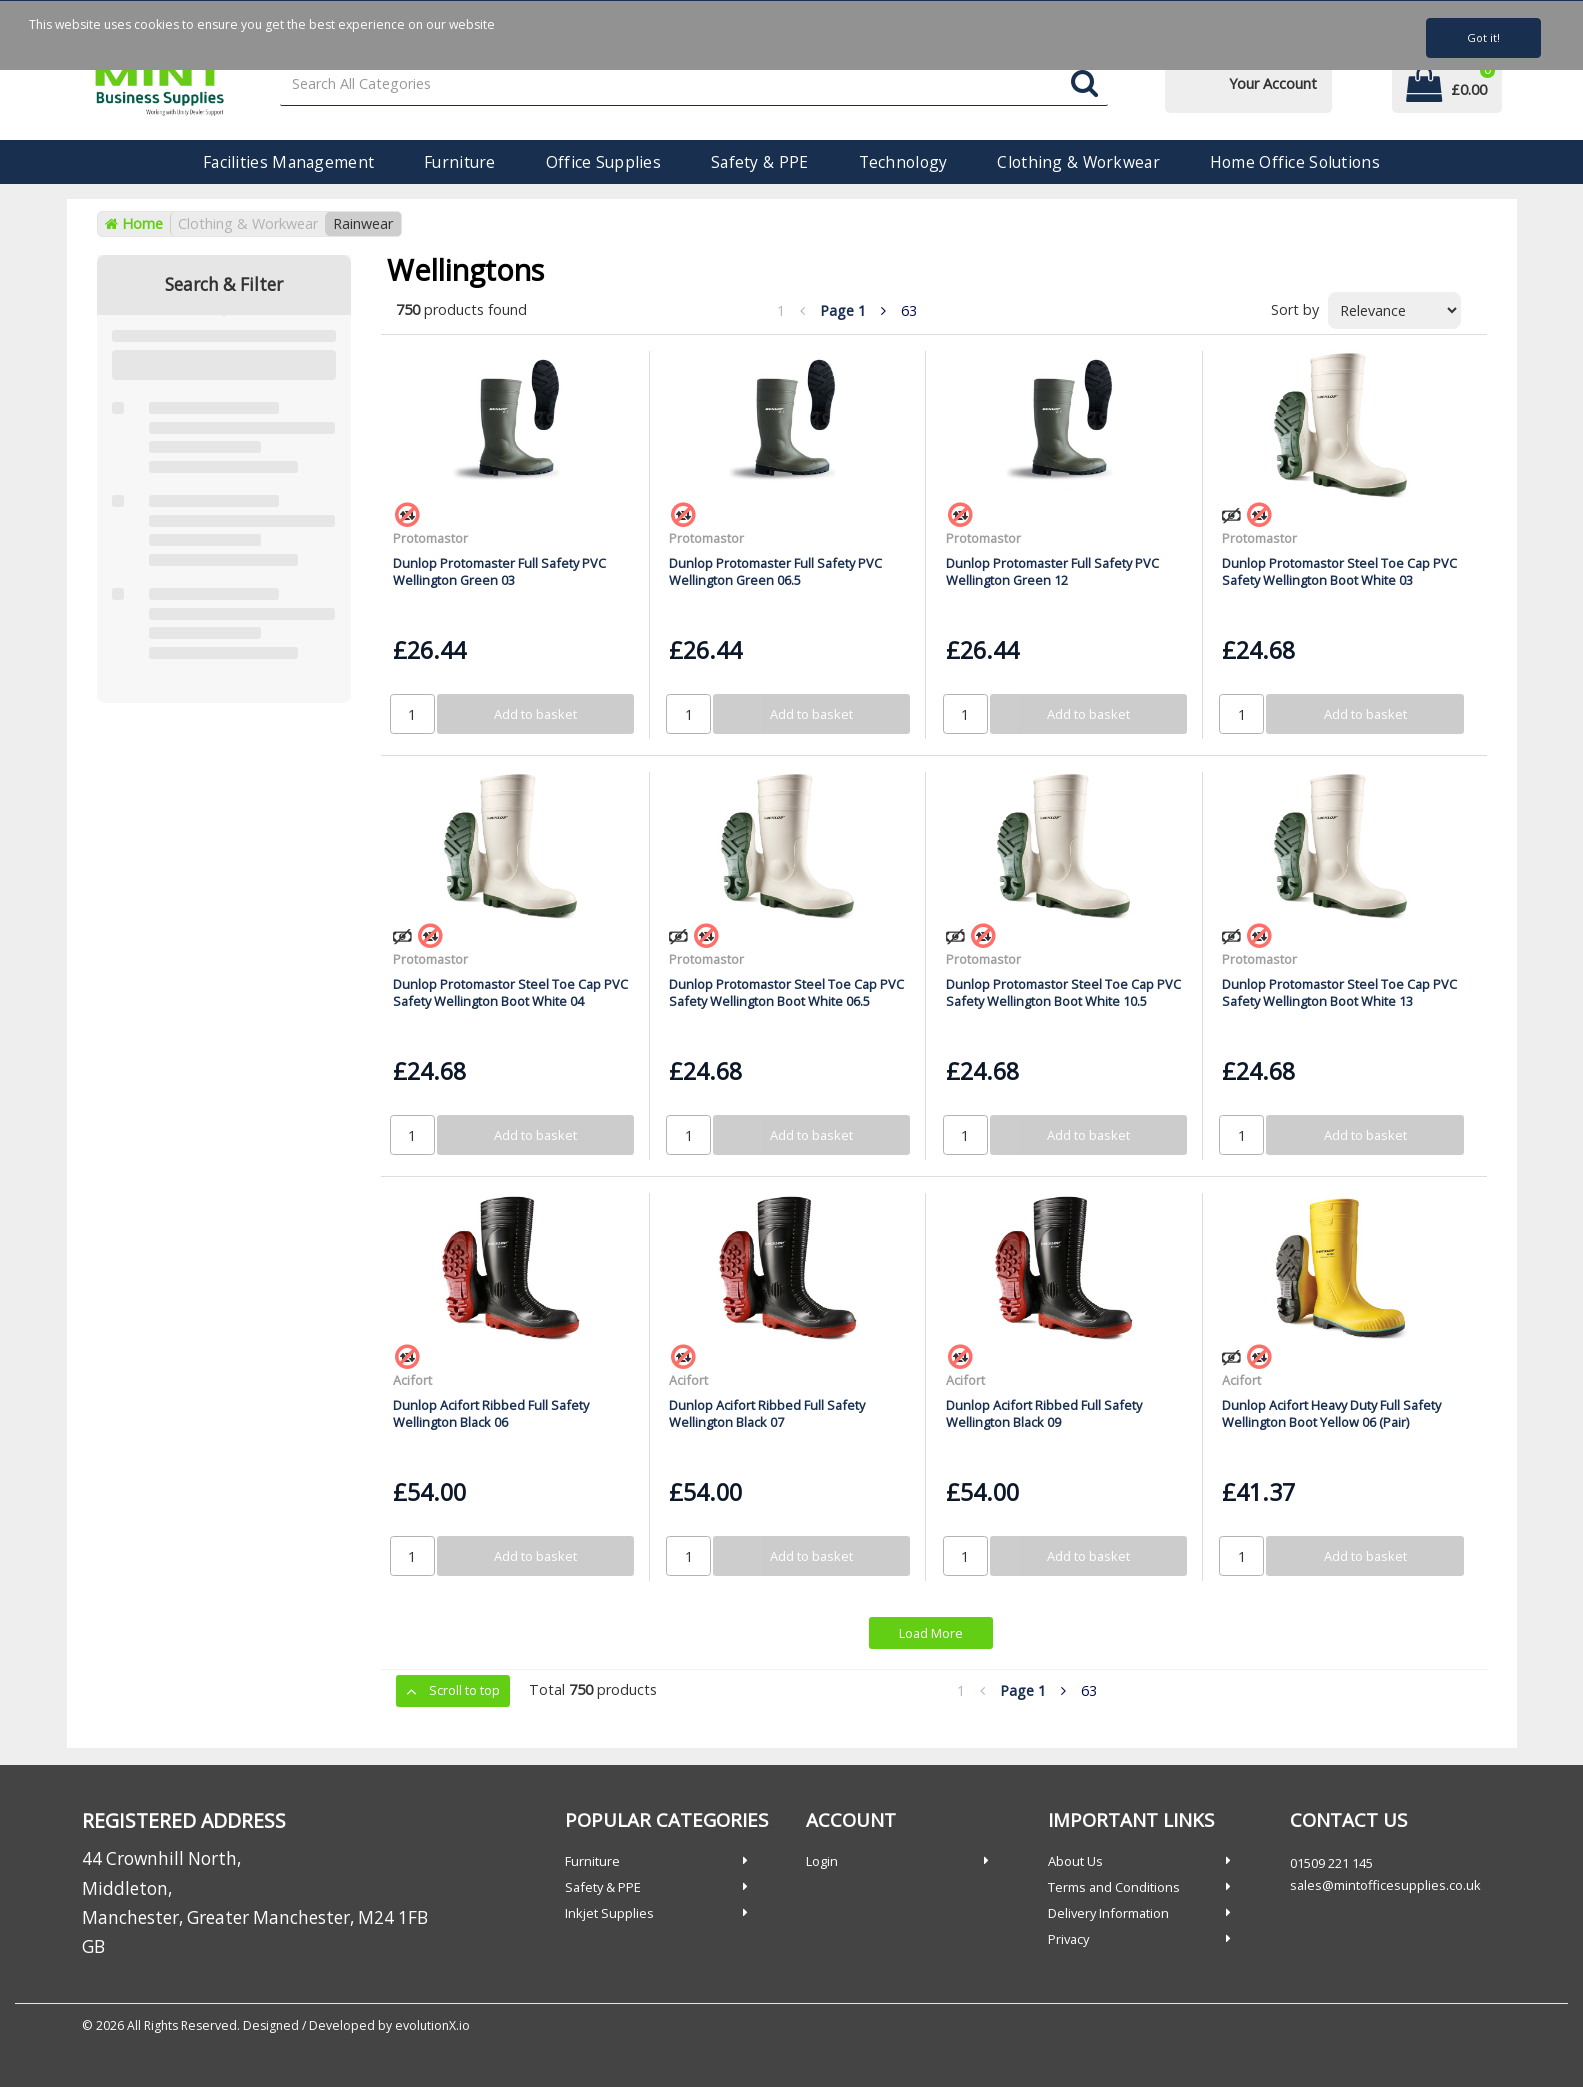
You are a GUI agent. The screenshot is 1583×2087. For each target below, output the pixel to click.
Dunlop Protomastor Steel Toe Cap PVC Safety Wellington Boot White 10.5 (1063, 992)
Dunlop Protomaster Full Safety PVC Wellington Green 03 (499, 571)
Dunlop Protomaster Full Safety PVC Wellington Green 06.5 (775, 571)
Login (822, 1861)
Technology (903, 162)
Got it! (1483, 37)
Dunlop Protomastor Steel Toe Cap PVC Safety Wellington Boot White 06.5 (786, 992)
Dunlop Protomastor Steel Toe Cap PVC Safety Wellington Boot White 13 (1339, 992)
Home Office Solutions (1295, 162)
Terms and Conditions (1114, 1887)
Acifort (412, 1380)
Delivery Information (1108, 1913)
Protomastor (430, 538)
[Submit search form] (1084, 84)
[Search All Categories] (693, 84)
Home (134, 223)
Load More (931, 1633)
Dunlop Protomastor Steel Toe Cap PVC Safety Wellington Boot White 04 (510, 992)
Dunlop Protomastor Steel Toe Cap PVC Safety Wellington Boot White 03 (1339, 571)
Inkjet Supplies (609, 1913)
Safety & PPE (759, 162)
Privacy (1068, 1939)
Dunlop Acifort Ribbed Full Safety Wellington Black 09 (1044, 1413)
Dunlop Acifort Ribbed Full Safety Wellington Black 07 (767, 1413)
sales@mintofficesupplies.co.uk (1385, 1885)
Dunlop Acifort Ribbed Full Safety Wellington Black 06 (491, 1413)
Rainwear (363, 223)
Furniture (460, 162)
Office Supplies (603, 162)
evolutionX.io (432, 2025)
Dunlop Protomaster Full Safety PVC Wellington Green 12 (1052, 571)
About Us (1075, 1861)
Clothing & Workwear (1078, 162)
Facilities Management (288, 162)
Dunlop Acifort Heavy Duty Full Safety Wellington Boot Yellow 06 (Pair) (1331, 1413)
